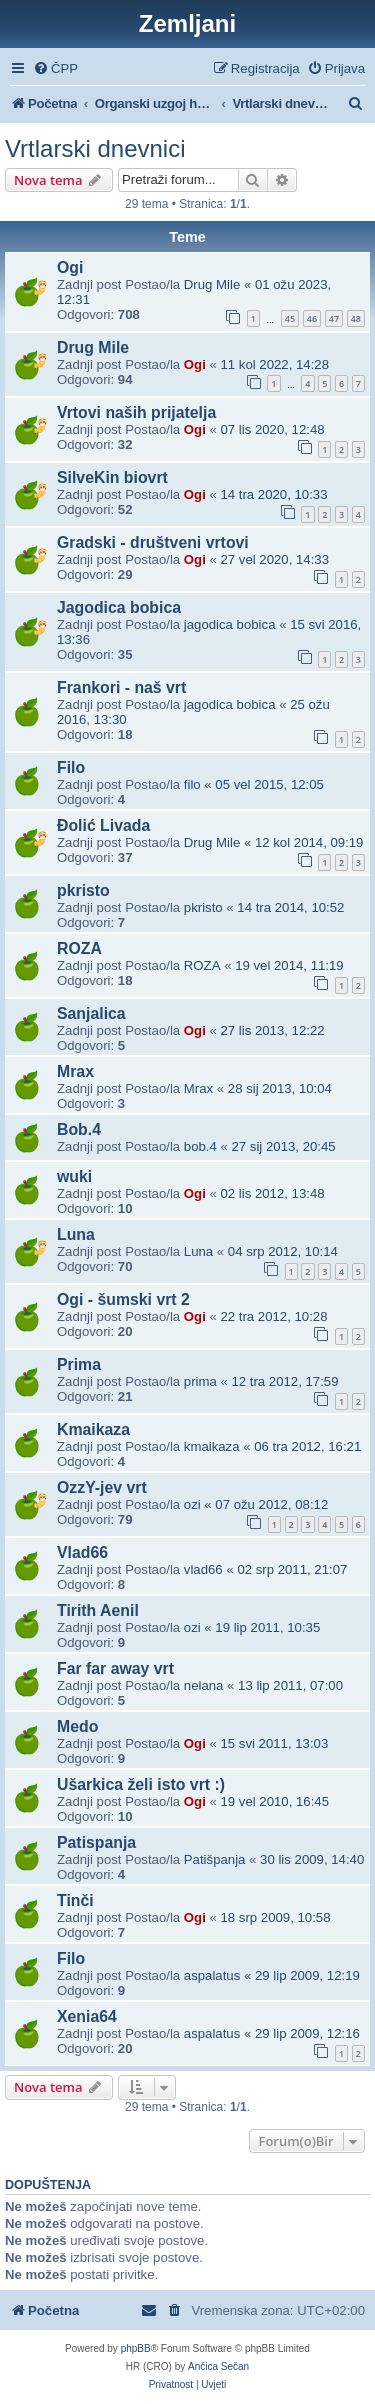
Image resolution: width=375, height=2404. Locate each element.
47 (334, 318)
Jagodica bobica (119, 607)
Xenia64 (87, 2016)
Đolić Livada (103, 825)
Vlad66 (82, 1552)
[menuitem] (55, 68)
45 (290, 318)
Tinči (75, 1900)
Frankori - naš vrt (121, 687)
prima (200, 1381)
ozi (192, 1504)
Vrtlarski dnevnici (95, 148)
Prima (79, 1364)
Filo (71, 767)
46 (312, 318)
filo (192, 784)
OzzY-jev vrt (102, 1487)
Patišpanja (215, 1859)
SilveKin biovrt (112, 477)
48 (356, 318)
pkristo (83, 890)
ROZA (79, 948)
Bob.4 (79, 1129)
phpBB (136, 2348)
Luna (76, 1234)
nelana (204, 1685)
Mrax (75, 1071)
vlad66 (203, 1569)
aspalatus (212, 1975)
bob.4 (200, 1146)
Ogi (70, 267)
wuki (74, 1176)
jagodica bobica (230, 624)
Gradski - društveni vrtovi (153, 542)
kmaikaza (212, 1446)
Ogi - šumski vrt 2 (123, 1299)
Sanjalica (91, 1013)
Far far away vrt (115, 1668)
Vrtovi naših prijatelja (136, 412)
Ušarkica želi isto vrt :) (141, 1784)
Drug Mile (212, 284)
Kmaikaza (93, 1429)
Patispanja (96, 1842)
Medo (77, 1726)
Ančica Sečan (218, 2366)
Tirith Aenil (98, 1610)
